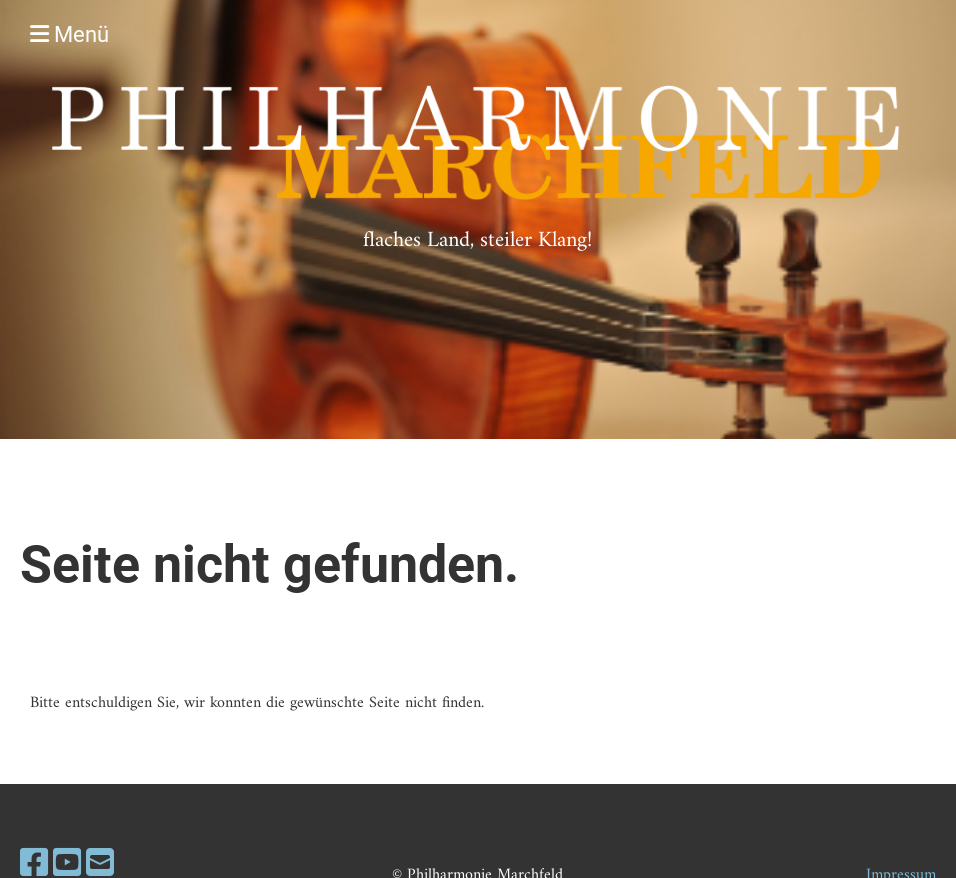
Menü (69, 34)
